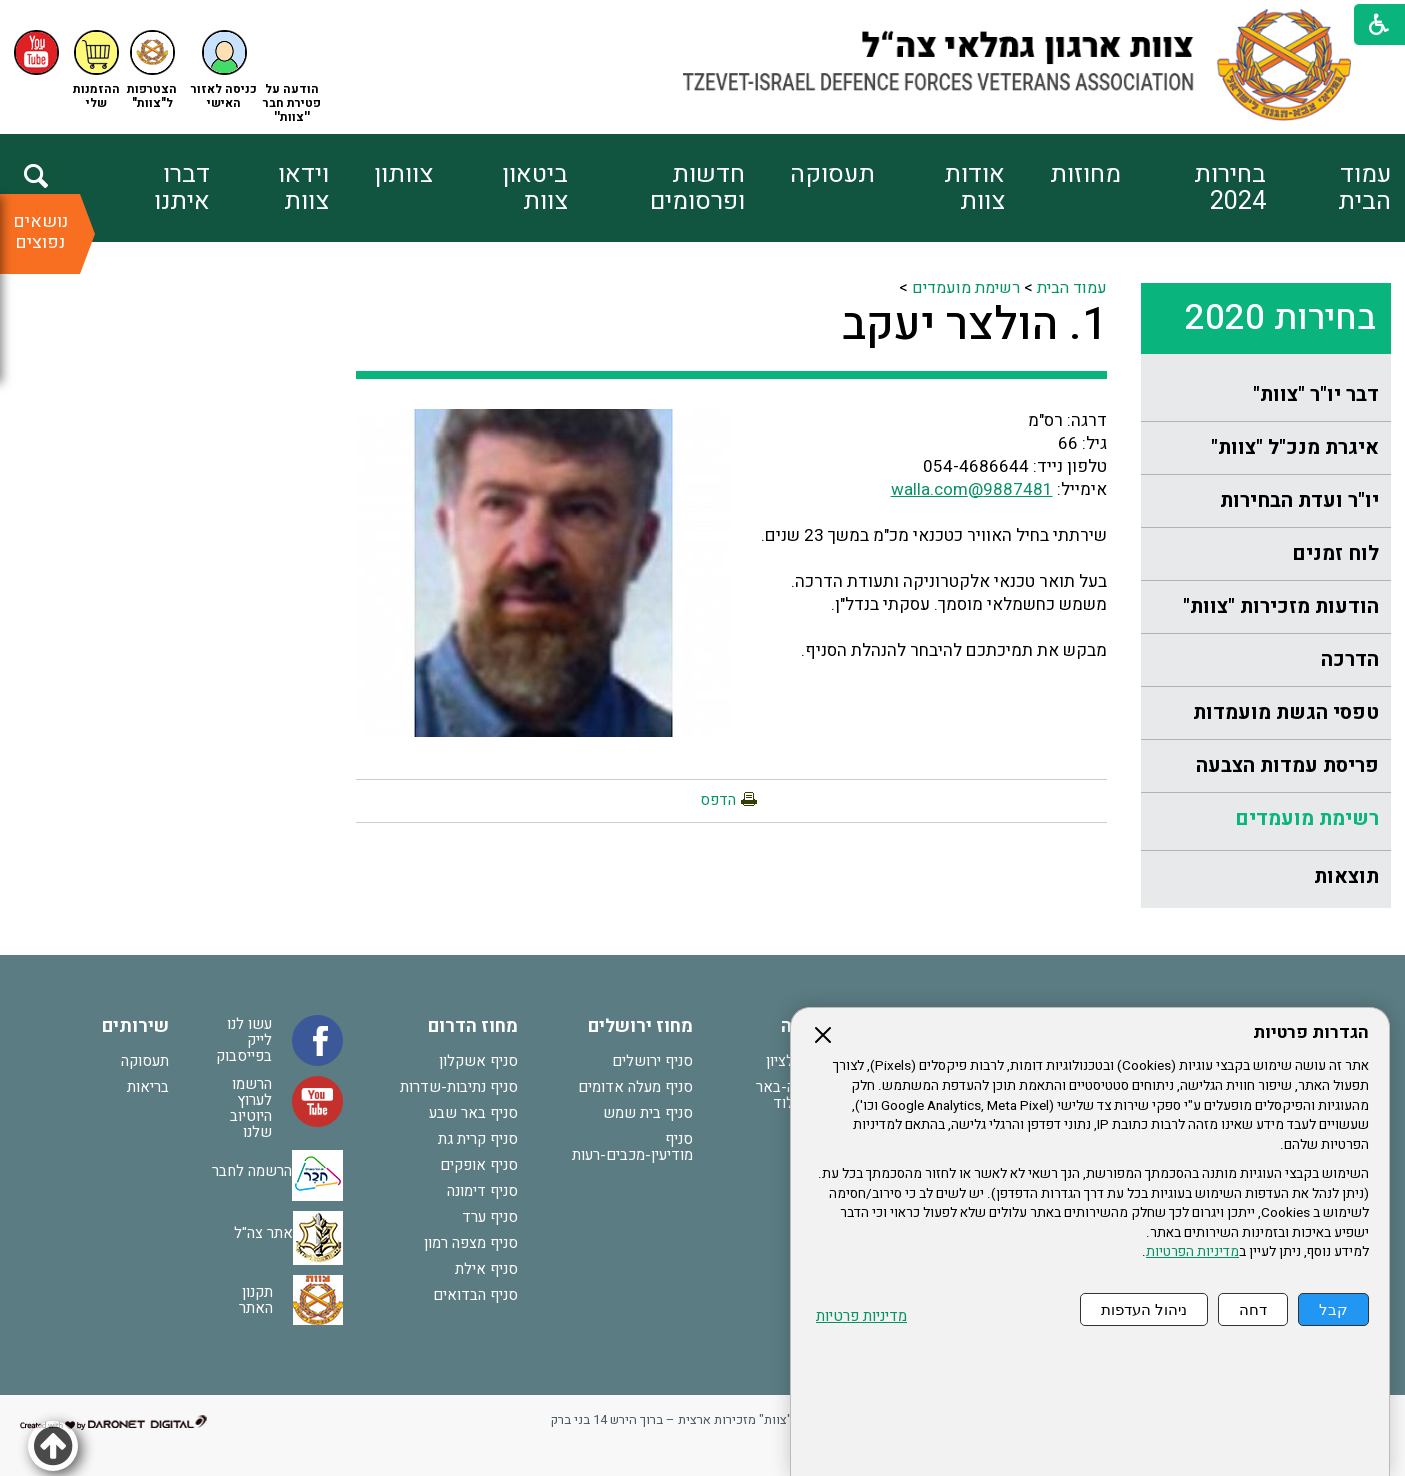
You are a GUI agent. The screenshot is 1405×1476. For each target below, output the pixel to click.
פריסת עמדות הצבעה (1287, 765)
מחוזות (1085, 174)
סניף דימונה (482, 1191)
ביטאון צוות (535, 188)
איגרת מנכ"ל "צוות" (1295, 447)
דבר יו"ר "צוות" (1316, 394)
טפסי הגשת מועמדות (1286, 712)
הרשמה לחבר (252, 1170)
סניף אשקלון (478, 1061)
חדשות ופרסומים (697, 188)
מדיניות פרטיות (861, 1316)
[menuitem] (1328, 188)
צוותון (403, 174)
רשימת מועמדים (1307, 818)
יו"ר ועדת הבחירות (1299, 500)
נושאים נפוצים (40, 232)
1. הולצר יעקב (974, 325)
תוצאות (1346, 876)
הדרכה (1350, 659)
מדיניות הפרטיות (1192, 1252)
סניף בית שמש (648, 1113)
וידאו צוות (303, 188)
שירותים (135, 1026)
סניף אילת (486, 1269)
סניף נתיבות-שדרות (459, 1087)
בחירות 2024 (1230, 188)
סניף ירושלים (652, 1061)
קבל (1333, 1309)
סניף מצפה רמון (471, 1243)
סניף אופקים (479, 1165)
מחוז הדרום (473, 1026)
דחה (1253, 1309)
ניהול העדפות (1144, 1309)
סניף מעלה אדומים (635, 1087)
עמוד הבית (1364, 188)
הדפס (718, 800)
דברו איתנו (182, 188)
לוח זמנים (1335, 553)
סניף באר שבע (473, 1113)
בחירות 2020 (1280, 318)
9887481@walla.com (972, 489)
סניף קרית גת (478, 1139)
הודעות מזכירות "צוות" (1281, 606)
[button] (224, 70)
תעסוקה (832, 174)
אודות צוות (974, 188)
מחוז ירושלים (640, 1026)
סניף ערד (490, 1217)
